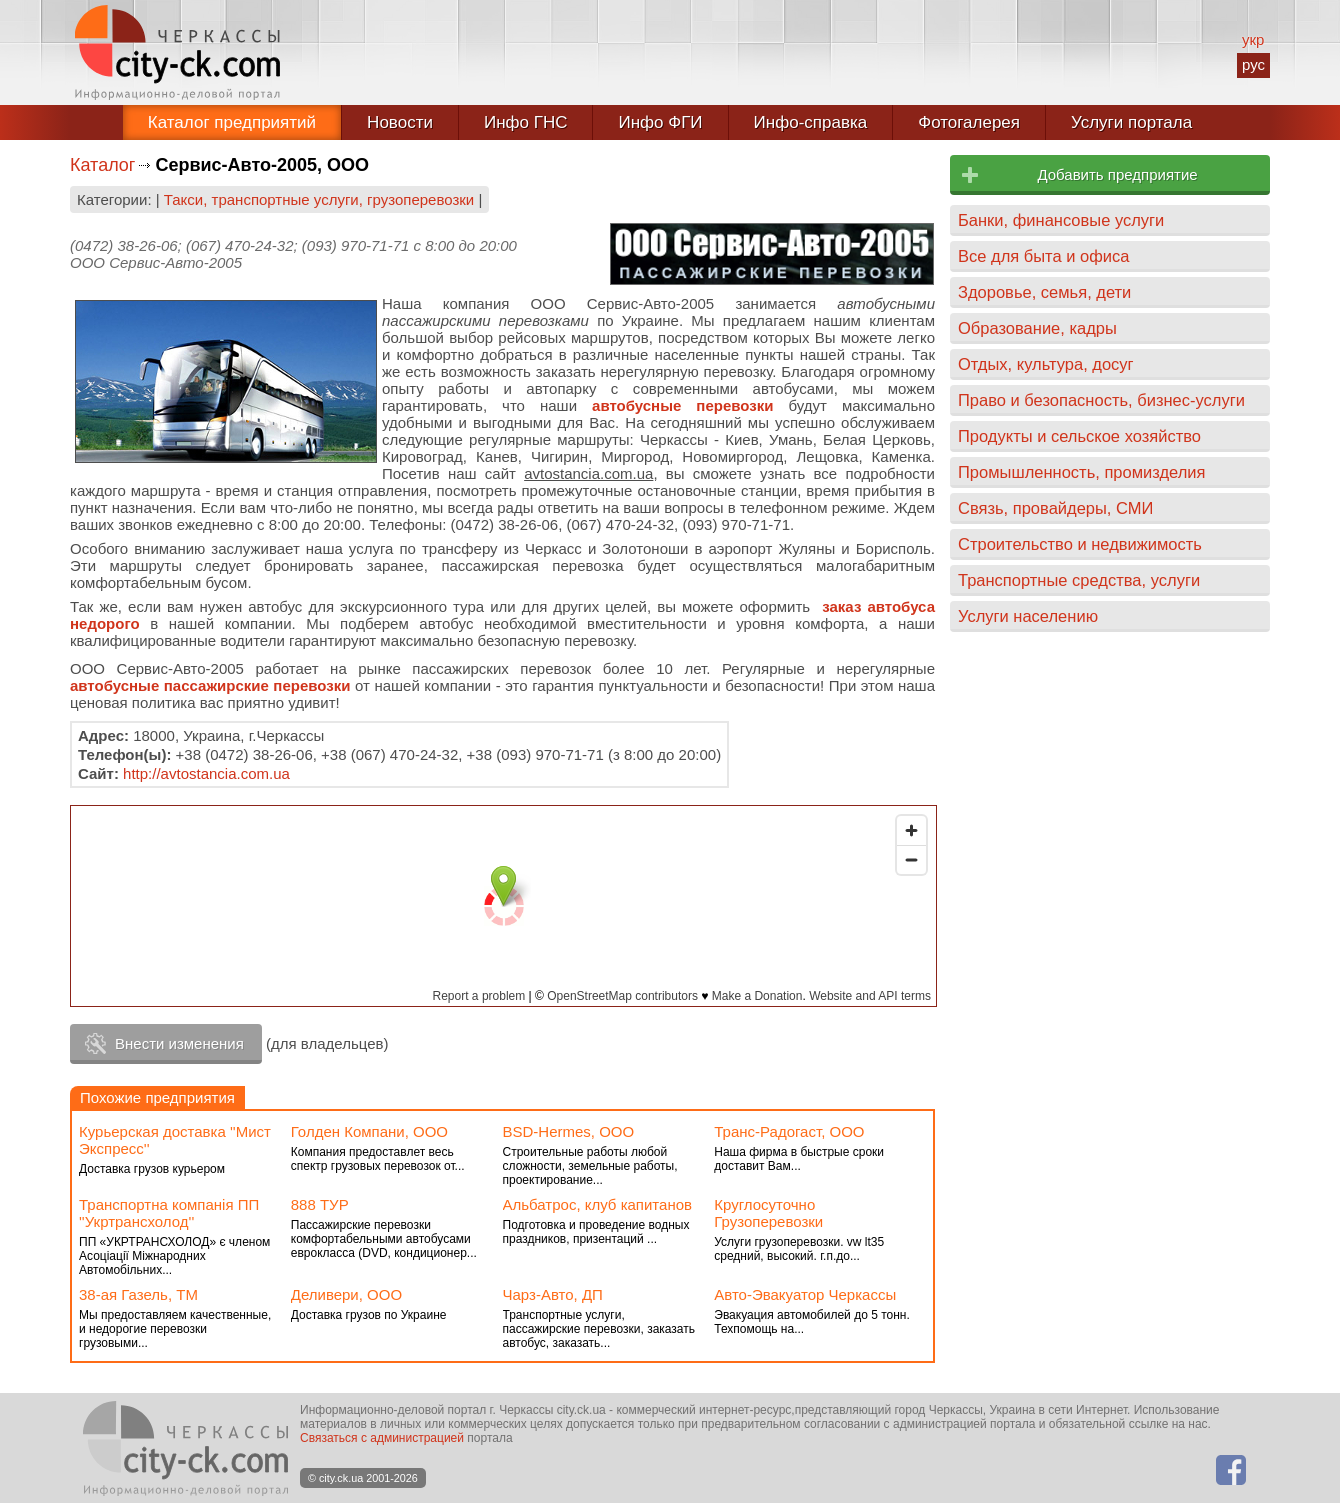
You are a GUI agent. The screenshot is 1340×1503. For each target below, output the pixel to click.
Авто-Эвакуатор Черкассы (805, 1294)
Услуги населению (1028, 616)
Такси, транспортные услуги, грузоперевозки (319, 199)
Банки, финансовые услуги (1061, 220)
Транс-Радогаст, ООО (789, 1131)
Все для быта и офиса (1043, 256)
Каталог (102, 165)
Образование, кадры (1037, 328)
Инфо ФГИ (660, 122)
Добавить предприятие (1117, 174)
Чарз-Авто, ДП (553, 1294)
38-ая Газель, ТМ (138, 1294)
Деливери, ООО (346, 1294)
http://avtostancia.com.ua (206, 773)
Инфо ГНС (526, 122)
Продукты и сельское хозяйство (1079, 436)
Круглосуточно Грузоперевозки (768, 1213)
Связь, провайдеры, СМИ (1055, 508)
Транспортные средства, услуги (1079, 580)
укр (1253, 39)
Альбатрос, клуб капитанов (598, 1204)
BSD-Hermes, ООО (569, 1131)
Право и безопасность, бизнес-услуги (1101, 400)
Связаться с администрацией (382, 1438)
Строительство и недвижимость (1080, 544)
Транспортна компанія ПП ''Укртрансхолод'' (169, 1213)
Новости (400, 122)
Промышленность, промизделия (1082, 472)
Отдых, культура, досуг (1046, 364)
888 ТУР (320, 1204)
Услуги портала (1131, 122)
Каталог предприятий (232, 122)
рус (1253, 64)
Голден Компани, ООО (369, 1131)
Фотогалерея (969, 122)
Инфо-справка (811, 122)
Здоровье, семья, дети (1044, 292)
